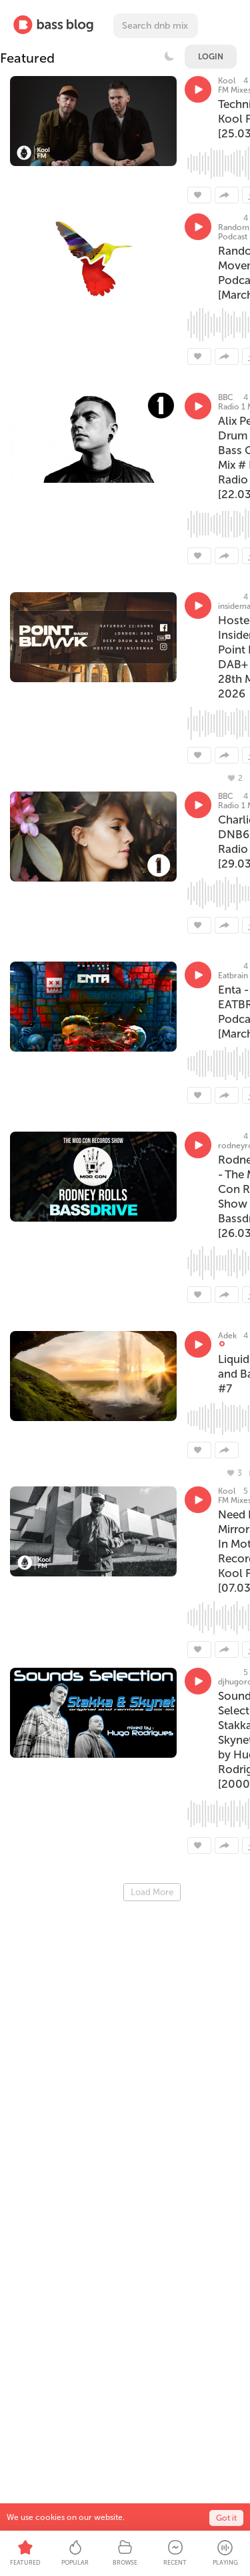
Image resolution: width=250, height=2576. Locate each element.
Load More (152, 1892)
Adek (227, 1335)
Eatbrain (233, 975)
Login (210, 56)
